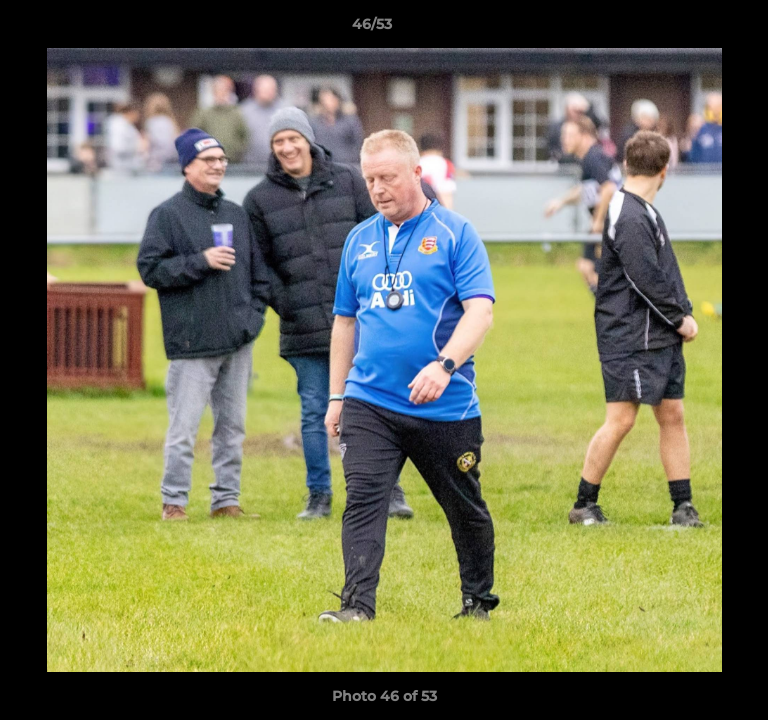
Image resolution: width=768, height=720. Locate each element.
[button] (696, 29)
